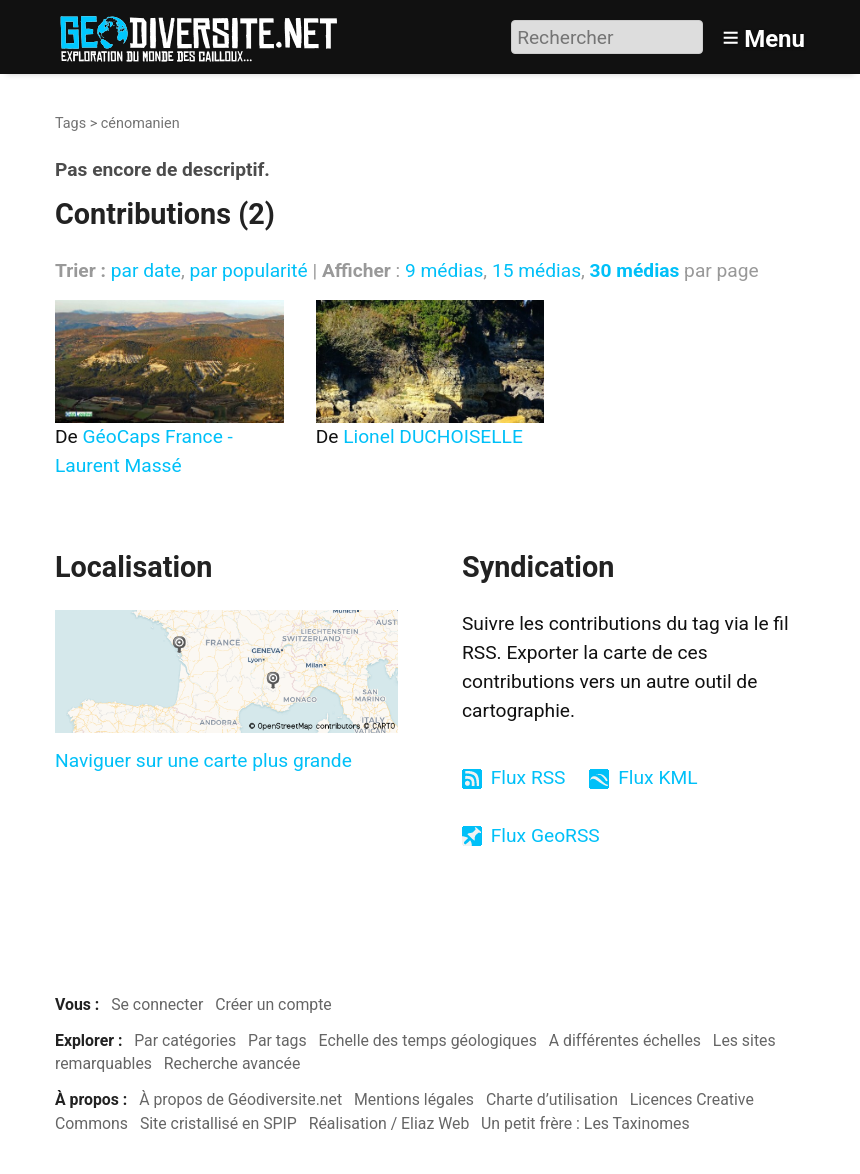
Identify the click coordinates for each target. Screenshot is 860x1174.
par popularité (248, 270)
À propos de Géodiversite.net (240, 1099)
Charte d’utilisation (552, 1099)
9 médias (444, 270)
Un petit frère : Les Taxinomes (585, 1123)
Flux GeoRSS (545, 835)
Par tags (277, 1040)
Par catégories (185, 1040)
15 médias (536, 270)
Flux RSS (528, 777)
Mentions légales (414, 1099)
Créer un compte (273, 1004)
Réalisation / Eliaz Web (389, 1123)
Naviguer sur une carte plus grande (203, 760)
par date (146, 270)
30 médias (635, 270)
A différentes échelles (625, 1040)
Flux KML (657, 777)
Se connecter (157, 1004)
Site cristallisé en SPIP (218, 1123)
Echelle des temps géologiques (428, 1040)
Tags (70, 123)
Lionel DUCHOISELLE (433, 436)
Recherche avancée (232, 1063)
